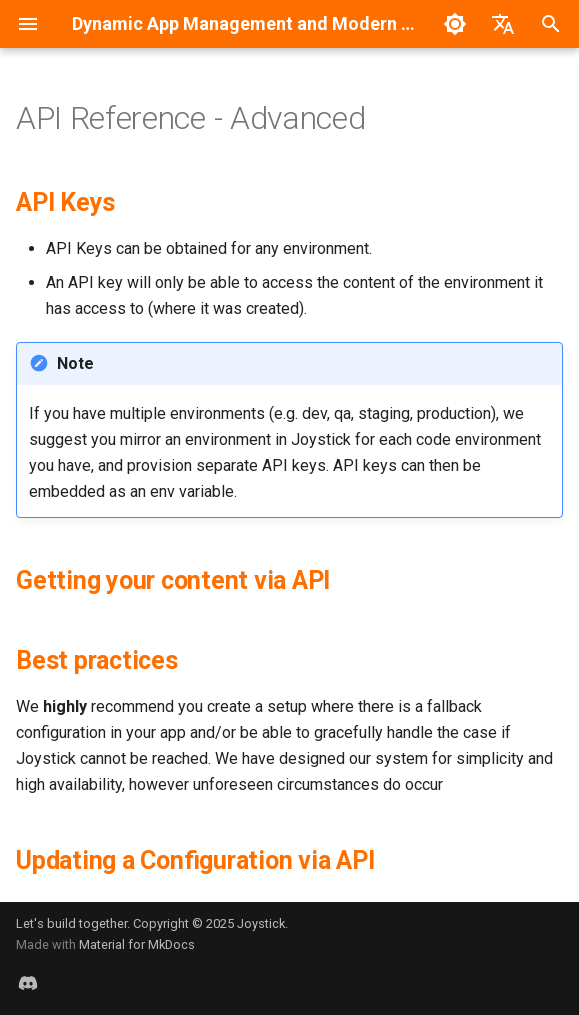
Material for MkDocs (137, 944)
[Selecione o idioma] (503, 24)
